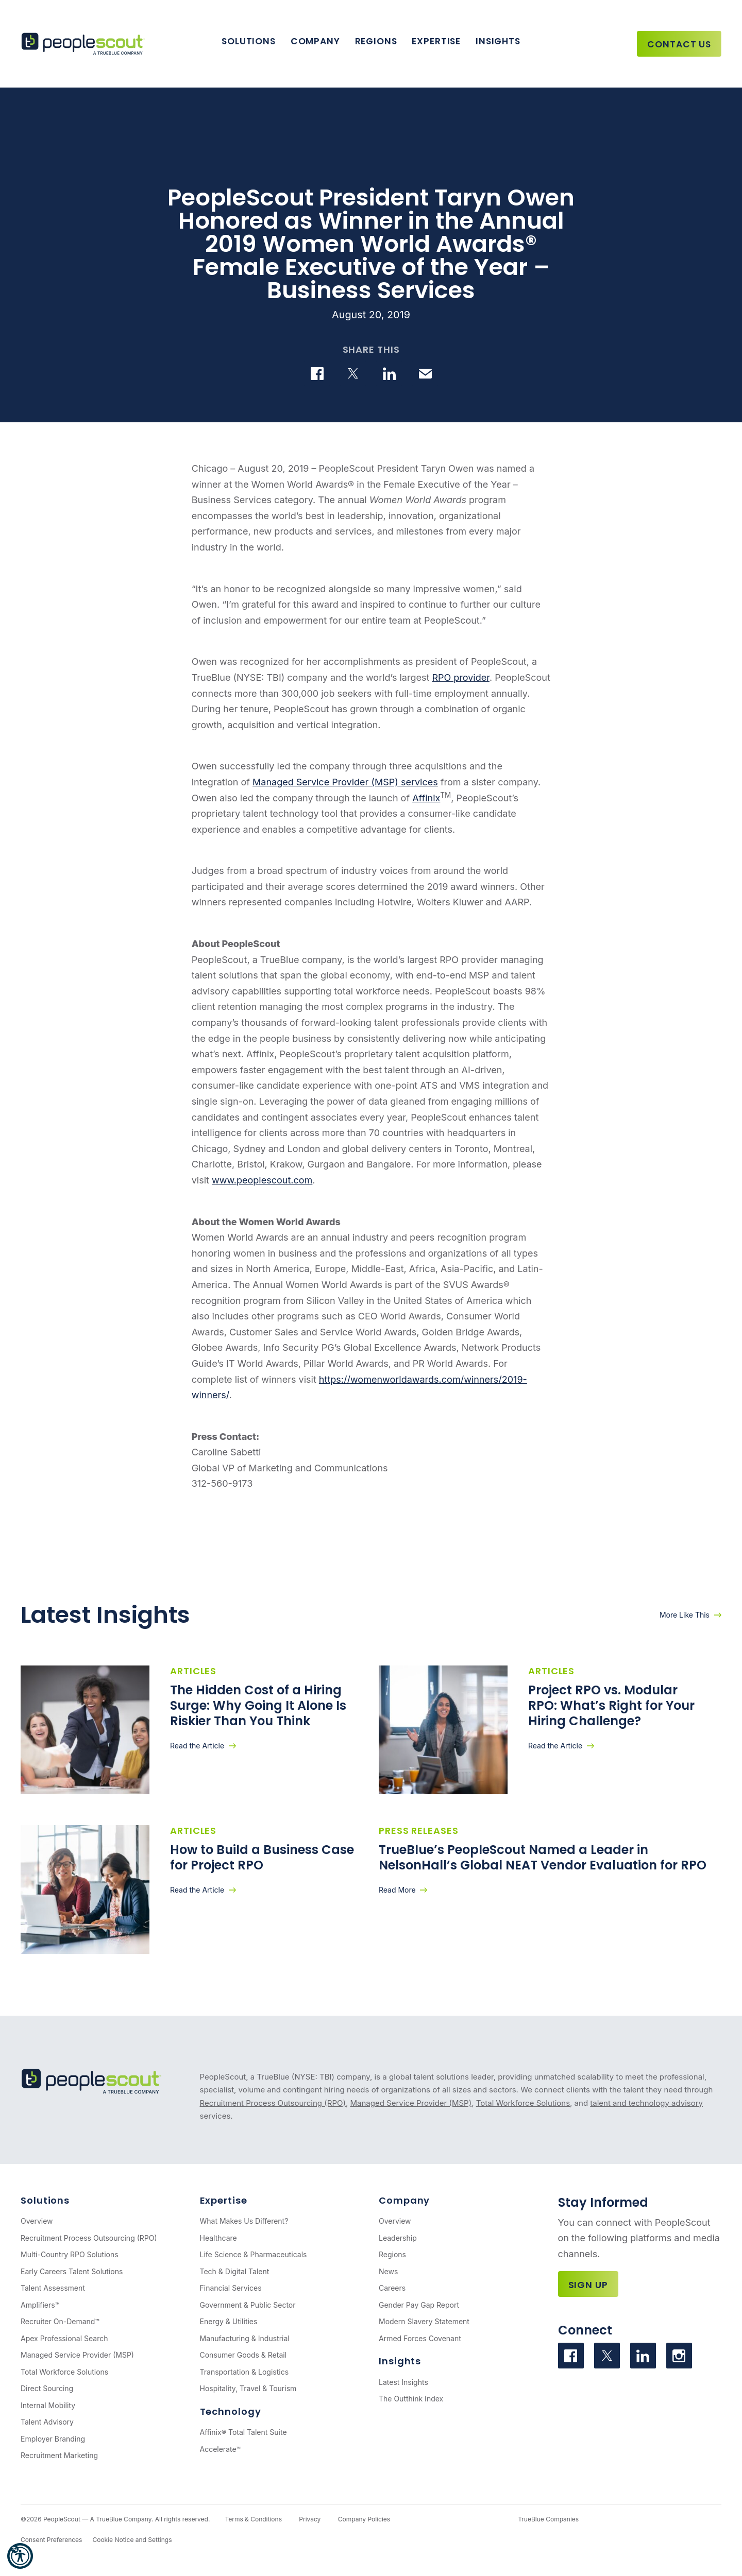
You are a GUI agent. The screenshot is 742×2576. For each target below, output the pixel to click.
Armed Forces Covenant (420, 2338)
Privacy (310, 2519)
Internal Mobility (48, 2405)
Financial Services (231, 2287)
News (388, 2271)
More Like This (685, 1614)
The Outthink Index (411, 2398)
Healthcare (218, 2238)
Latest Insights (403, 2382)
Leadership (398, 2238)
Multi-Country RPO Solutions (70, 2254)
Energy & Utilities (229, 2321)
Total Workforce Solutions (523, 2103)
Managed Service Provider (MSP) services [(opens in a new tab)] (345, 782)
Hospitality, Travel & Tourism (248, 2388)
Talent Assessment (53, 2287)
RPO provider (461, 677)
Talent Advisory (47, 2421)
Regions (376, 41)
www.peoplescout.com (262, 1180)
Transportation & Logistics (244, 2371)
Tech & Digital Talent (234, 2271)
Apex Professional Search (64, 2338)
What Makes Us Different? (244, 2221)
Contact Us (679, 44)
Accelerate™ (220, 2449)
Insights (498, 41)
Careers (392, 2287)
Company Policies (364, 2519)
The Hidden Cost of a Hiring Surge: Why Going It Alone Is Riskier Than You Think (258, 1705)
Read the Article (197, 1745)
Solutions (249, 41)
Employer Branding (53, 2438)
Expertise (436, 41)
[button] (20, 2556)
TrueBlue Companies (548, 2519)
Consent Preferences (51, 2540)
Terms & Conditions (253, 2519)
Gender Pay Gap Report (419, 2304)
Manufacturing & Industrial (245, 2338)
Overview (37, 2221)
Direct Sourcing (47, 2388)
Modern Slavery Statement (424, 2321)
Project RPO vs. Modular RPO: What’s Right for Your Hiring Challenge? (611, 1705)
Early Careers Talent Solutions (72, 2271)
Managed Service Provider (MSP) (410, 2103)
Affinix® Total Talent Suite (243, 2432)
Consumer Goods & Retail (243, 2354)
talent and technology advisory (646, 2103)
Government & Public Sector (248, 2304)
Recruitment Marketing (59, 2455)
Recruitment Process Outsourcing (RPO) (273, 2103)
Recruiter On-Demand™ (60, 2321)
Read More (397, 1889)
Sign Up (588, 2284)
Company (315, 41)
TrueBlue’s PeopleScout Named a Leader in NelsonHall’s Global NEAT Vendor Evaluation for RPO (544, 1857)
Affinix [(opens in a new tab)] (426, 798)
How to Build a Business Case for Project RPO (262, 1857)
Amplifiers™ (40, 2304)
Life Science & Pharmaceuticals (253, 2254)
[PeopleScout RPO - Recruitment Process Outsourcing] (85, 44)
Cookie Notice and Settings (132, 2540)
